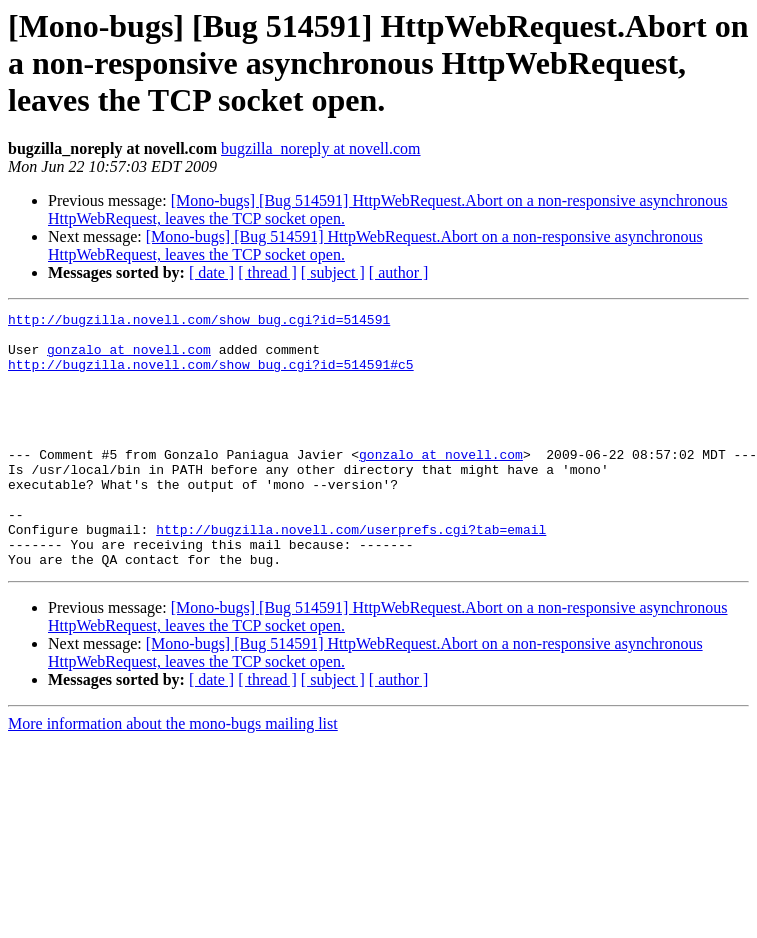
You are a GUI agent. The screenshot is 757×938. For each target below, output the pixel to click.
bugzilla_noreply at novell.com (321, 148)
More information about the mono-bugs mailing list (173, 774)
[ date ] (211, 272)
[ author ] (399, 272)
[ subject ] (333, 272)
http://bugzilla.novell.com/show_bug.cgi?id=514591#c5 (211, 376)
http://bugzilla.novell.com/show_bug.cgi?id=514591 (199, 322)
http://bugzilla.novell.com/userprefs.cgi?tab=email (351, 574)
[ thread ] (267, 272)
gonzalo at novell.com (129, 358)
